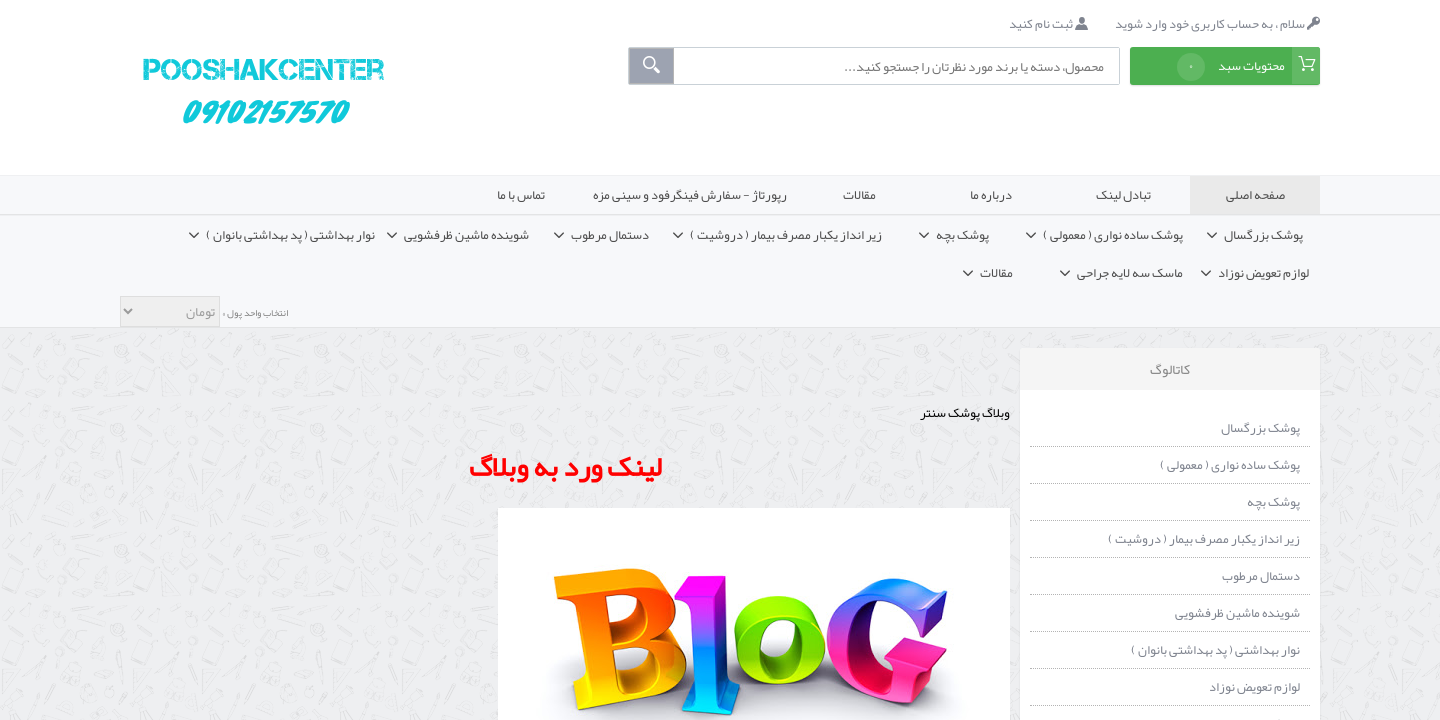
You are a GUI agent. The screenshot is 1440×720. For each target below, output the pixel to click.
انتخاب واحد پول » (254, 313)
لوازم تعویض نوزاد (1254, 687)
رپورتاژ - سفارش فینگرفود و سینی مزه (690, 195)
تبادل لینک (1123, 195)
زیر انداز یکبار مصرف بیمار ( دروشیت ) (1204, 539)
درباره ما (991, 195)
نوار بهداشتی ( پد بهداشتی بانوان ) (1215, 650)
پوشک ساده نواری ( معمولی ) (1230, 465)
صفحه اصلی (1255, 195)
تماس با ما (521, 195)
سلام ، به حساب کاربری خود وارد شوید (1217, 24)
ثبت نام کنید (1048, 24)
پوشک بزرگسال (1260, 428)
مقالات (859, 195)
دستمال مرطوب (1261, 576)
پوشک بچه (1273, 502)
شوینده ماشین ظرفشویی (1237, 613)
